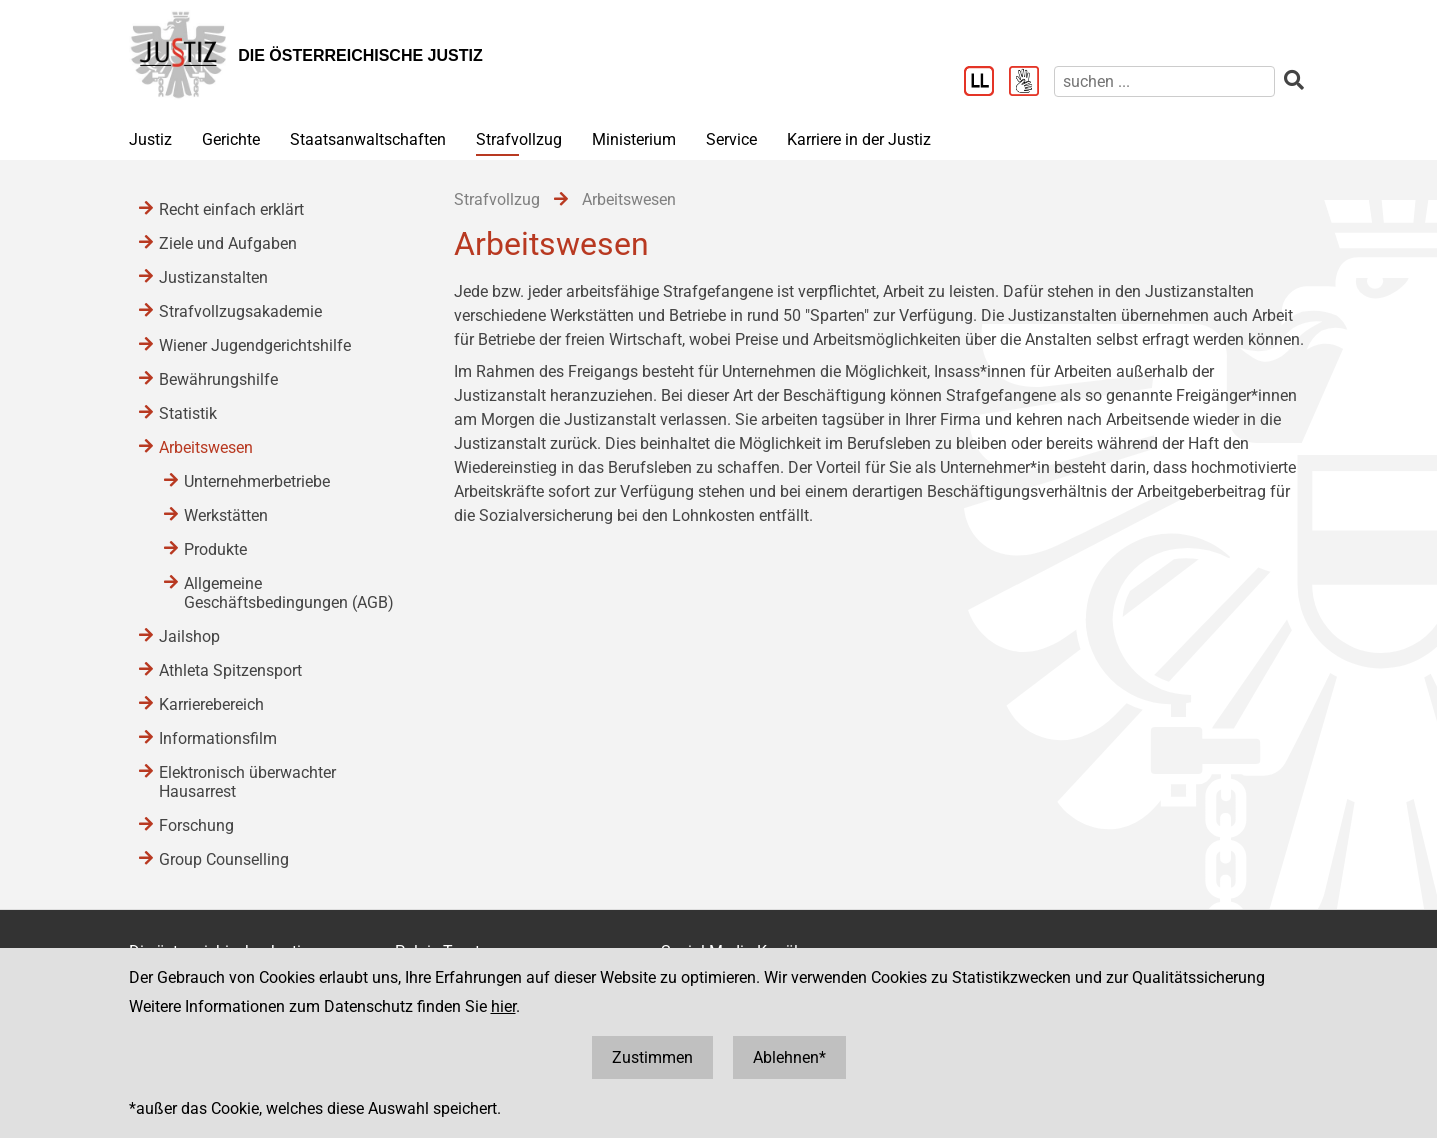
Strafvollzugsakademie (240, 311)
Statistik (188, 413)
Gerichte (231, 139)
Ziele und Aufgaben (228, 243)
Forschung (196, 825)
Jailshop (189, 636)
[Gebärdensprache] (1031, 83)
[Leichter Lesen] (986, 83)
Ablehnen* (789, 1057)
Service (731, 139)
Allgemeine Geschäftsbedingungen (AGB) (289, 593)
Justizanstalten (213, 277)
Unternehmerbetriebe (257, 481)
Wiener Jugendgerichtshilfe (255, 345)
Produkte (215, 549)
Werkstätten (226, 515)
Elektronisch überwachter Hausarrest (247, 782)
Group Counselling (224, 859)
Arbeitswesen (206, 447)
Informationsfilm (218, 738)
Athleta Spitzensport (230, 670)
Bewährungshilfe (218, 379)
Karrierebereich (211, 704)
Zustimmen (652, 1057)
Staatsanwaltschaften (368, 139)
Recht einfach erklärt (231, 209)
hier (503, 1006)
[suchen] (1164, 81)
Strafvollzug (519, 139)
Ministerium (634, 139)
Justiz (150, 139)
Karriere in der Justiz (859, 139)
